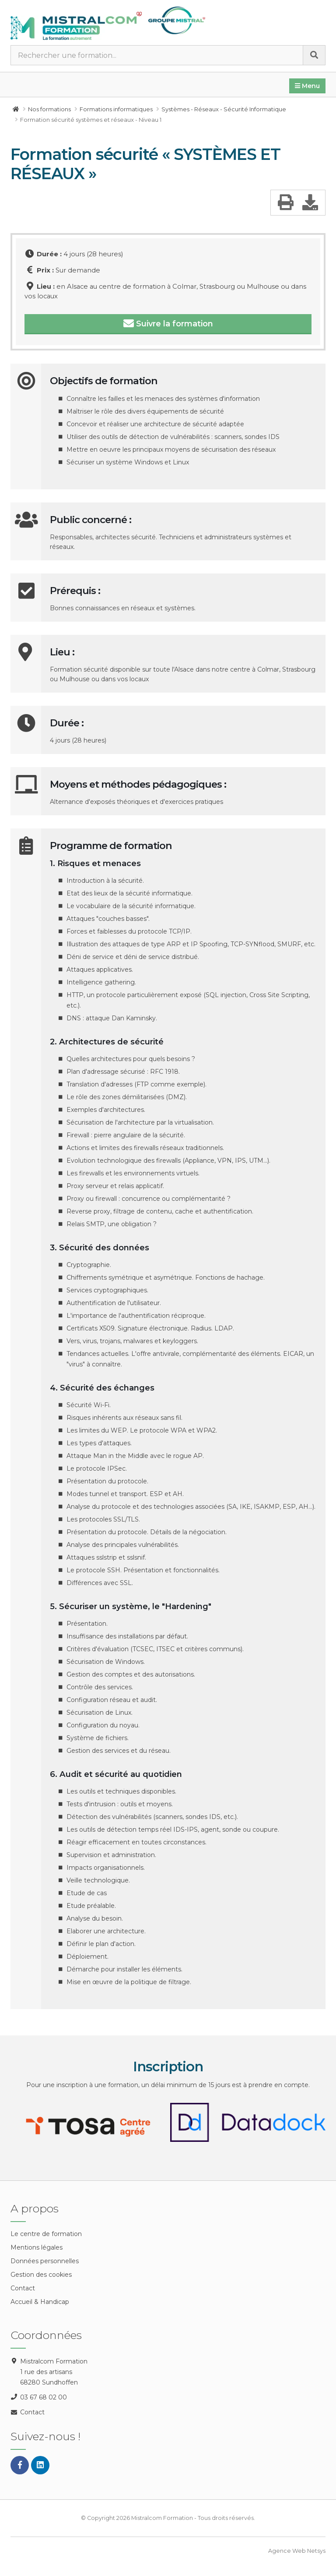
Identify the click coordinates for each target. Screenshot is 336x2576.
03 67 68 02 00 (43, 2397)
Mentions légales (36, 2247)
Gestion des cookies (41, 2275)
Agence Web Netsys (297, 2551)
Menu (307, 86)
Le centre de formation (46, 2234)
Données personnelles (44, 2261)
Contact (22, 2288)
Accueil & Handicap (39, 2302)
